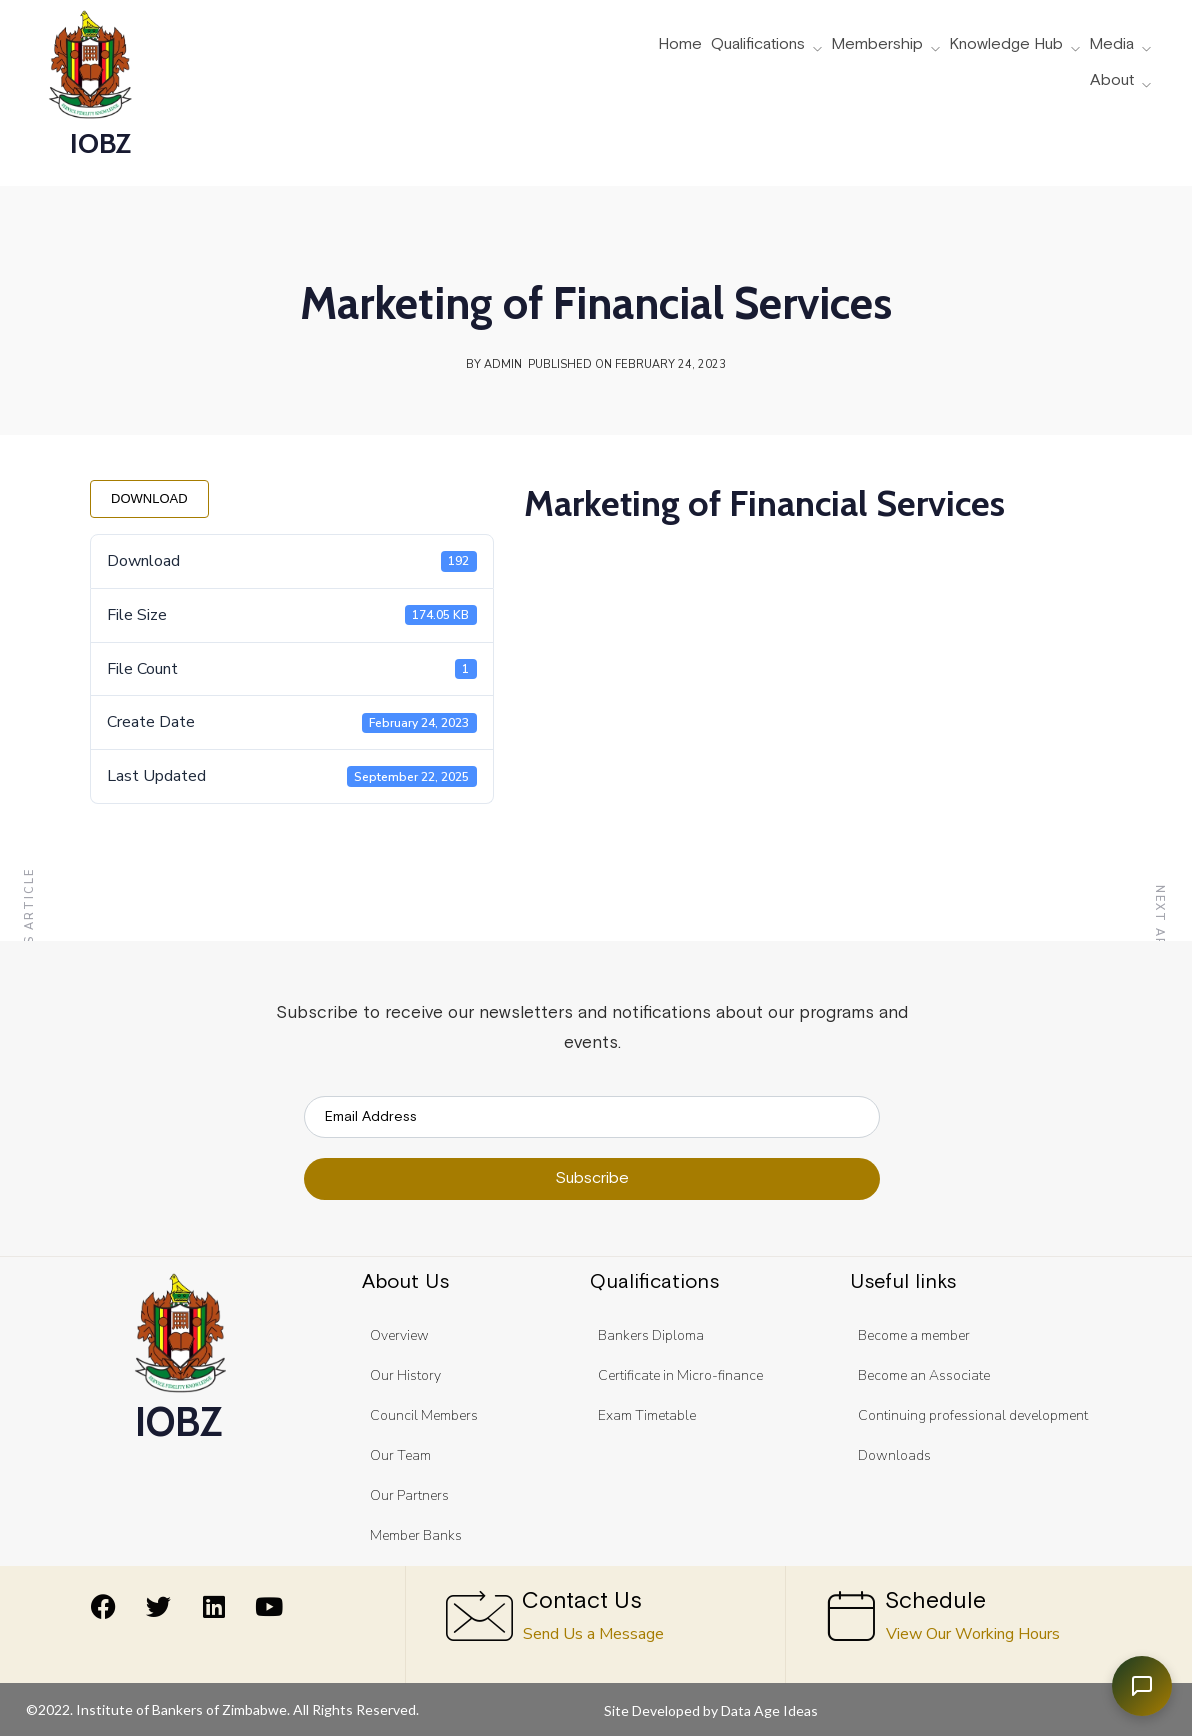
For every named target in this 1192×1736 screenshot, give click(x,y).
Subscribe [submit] (592, 1178)
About (1112, 81)
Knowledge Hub (1006, 45)
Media (1111, 45)
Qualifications (758, 45)
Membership (877, 45)
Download (149, 498)
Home (680, 45)
